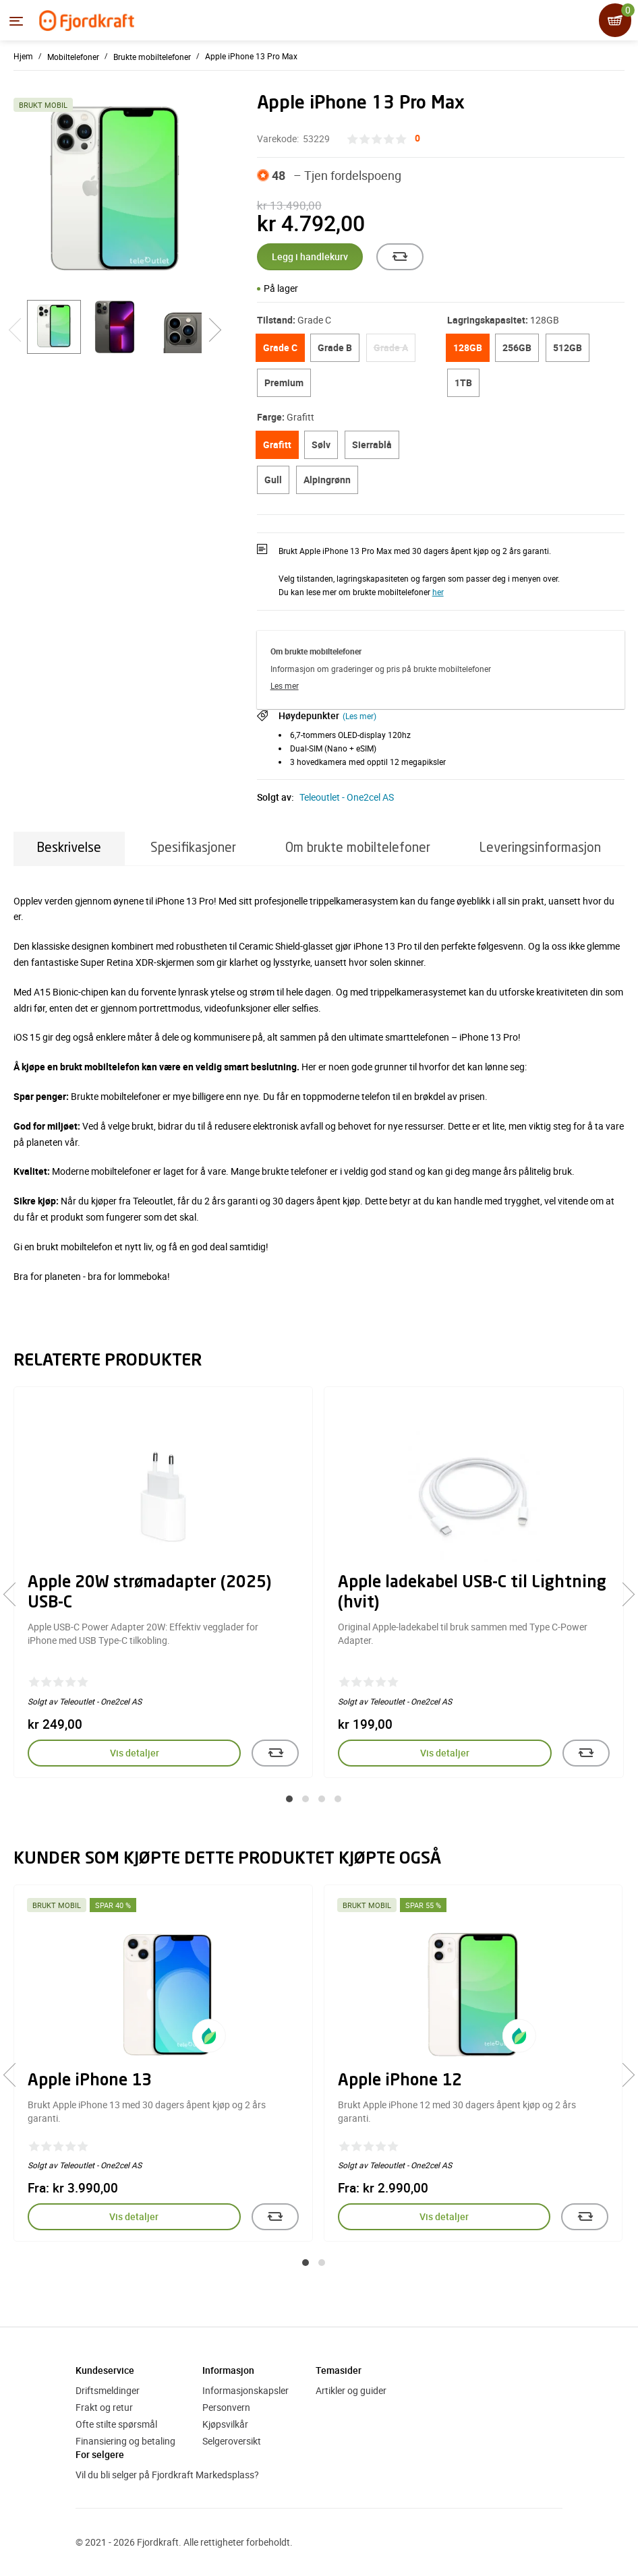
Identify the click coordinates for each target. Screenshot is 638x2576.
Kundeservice (105, 2370)
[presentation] (15, 1594)
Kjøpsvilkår (225, 2424)
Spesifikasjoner (193, 848)
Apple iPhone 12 (400, 2081)
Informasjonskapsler (245, 2390)
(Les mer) (359, 715)
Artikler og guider (351, 2390)
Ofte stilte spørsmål (116, 2424)
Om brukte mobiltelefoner (357, 848)
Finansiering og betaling (125, 2440)
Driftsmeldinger (108, 2390)
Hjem (23, 56)
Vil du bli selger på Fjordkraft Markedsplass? (167, 2474)
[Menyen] (16, 21)
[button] (289, 1799)
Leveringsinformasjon (540, 848)
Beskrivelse (69, 848)
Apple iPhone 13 (90, 2081)
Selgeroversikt (231, 2440)
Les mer (284, 685)
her (438, 591)
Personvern (226, 2407)
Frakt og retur (104, 2407)
